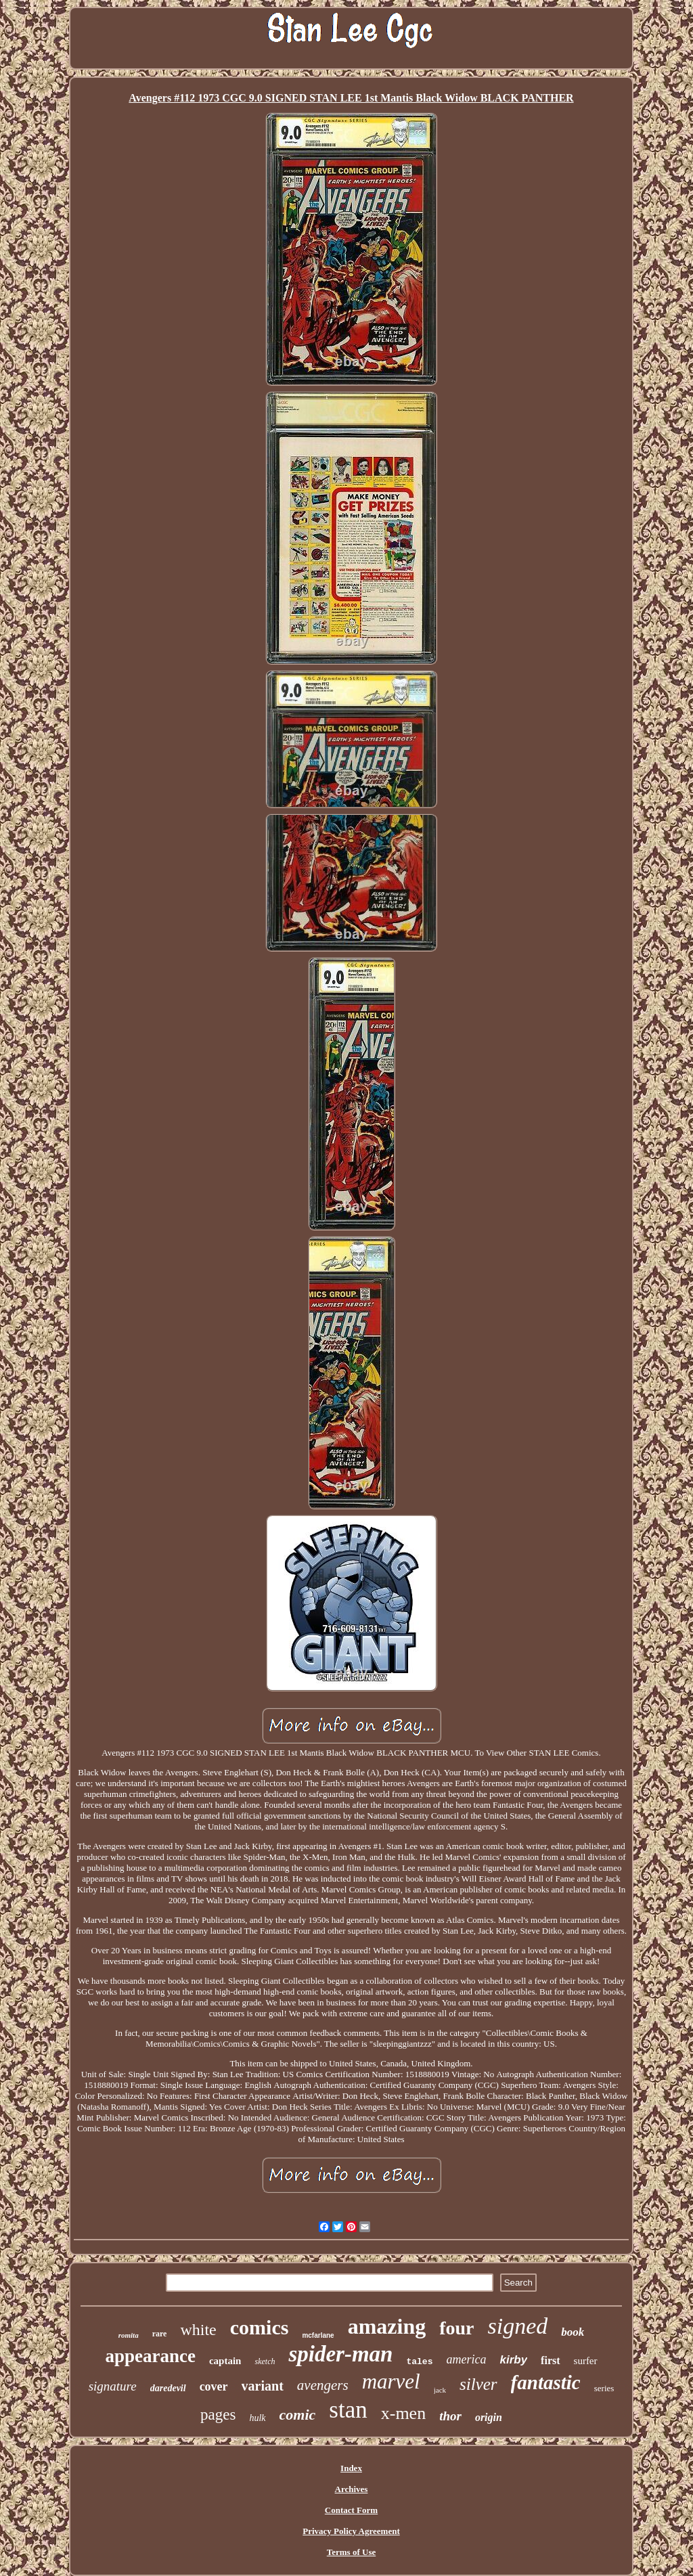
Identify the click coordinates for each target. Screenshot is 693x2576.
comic (298, 2414)
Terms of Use (351, 2552)
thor (450, 2416)
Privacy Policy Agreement (351, 2531)
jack (440, 2390)
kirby (513, 2359)
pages (218, 2414)
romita (128, 2335)
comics (259, 2327)
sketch (264, 2361)
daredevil (168, 2388)
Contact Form (351, 2510)
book (572, 2332)
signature (113, 2386)
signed (518, 2325)
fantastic (546, 2382)
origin (488, 2417)
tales (419, 2362)
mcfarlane (318, 2335)
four (456, 2327)
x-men (403, 2413)
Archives (351, 2489)
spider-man (340, 2354)
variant (263, 2385)
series (604, 2388)
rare (159, 2333)
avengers (323, 2385)
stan (348, 2410)
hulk (257, 2418)
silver (478, 2384)
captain (225, 2360)
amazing (387, 2326)
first (550, 2360)
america (466, 2359)
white (198, 2329)
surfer (586, 2360)
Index (351, 2468)
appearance (150, 2356)
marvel (391, 2381)
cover (214, 2386)
